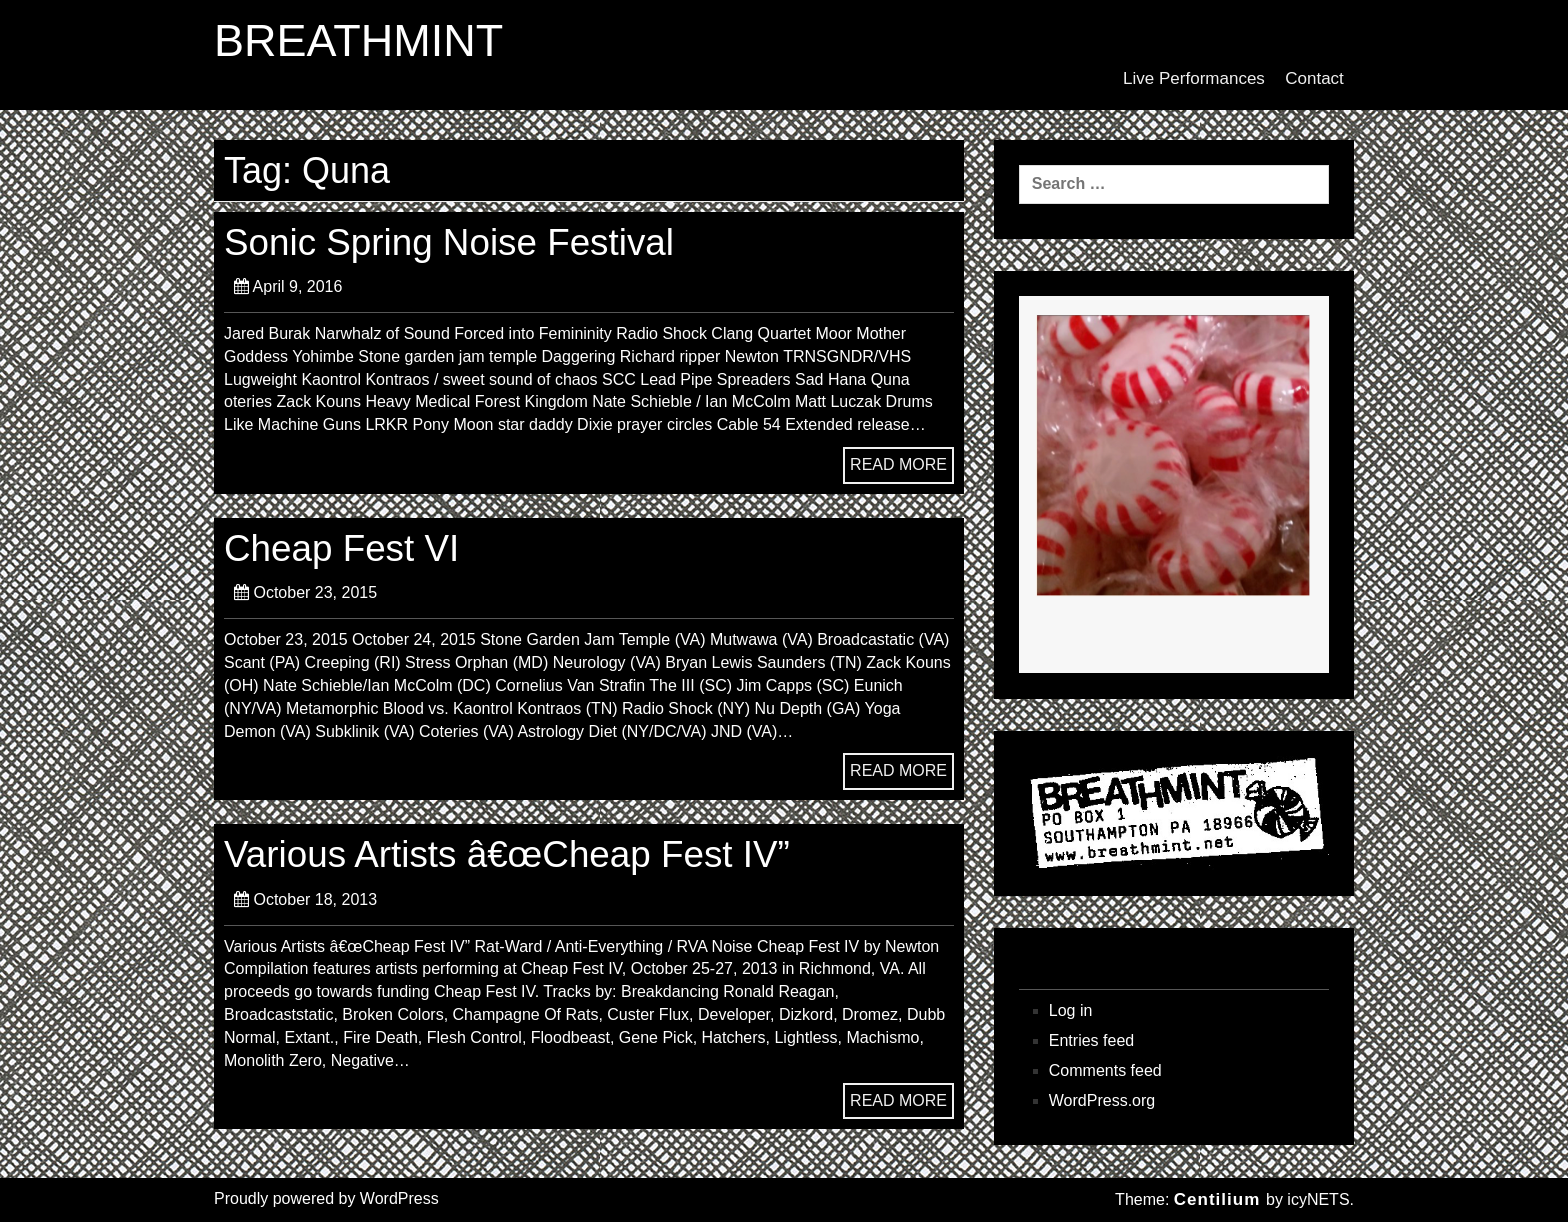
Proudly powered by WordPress (326, 1198)
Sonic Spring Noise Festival (449, 242)
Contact (1314, 78)
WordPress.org (1102, 1100)
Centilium (1217, 1199)
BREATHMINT (358, 41)
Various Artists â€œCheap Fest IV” (507, 854)
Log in (1071, 1010)
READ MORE (898, 464)
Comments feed (1105, 1070)
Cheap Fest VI (341, 548)
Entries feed (1091, 1040)
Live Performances (1194, 78)
